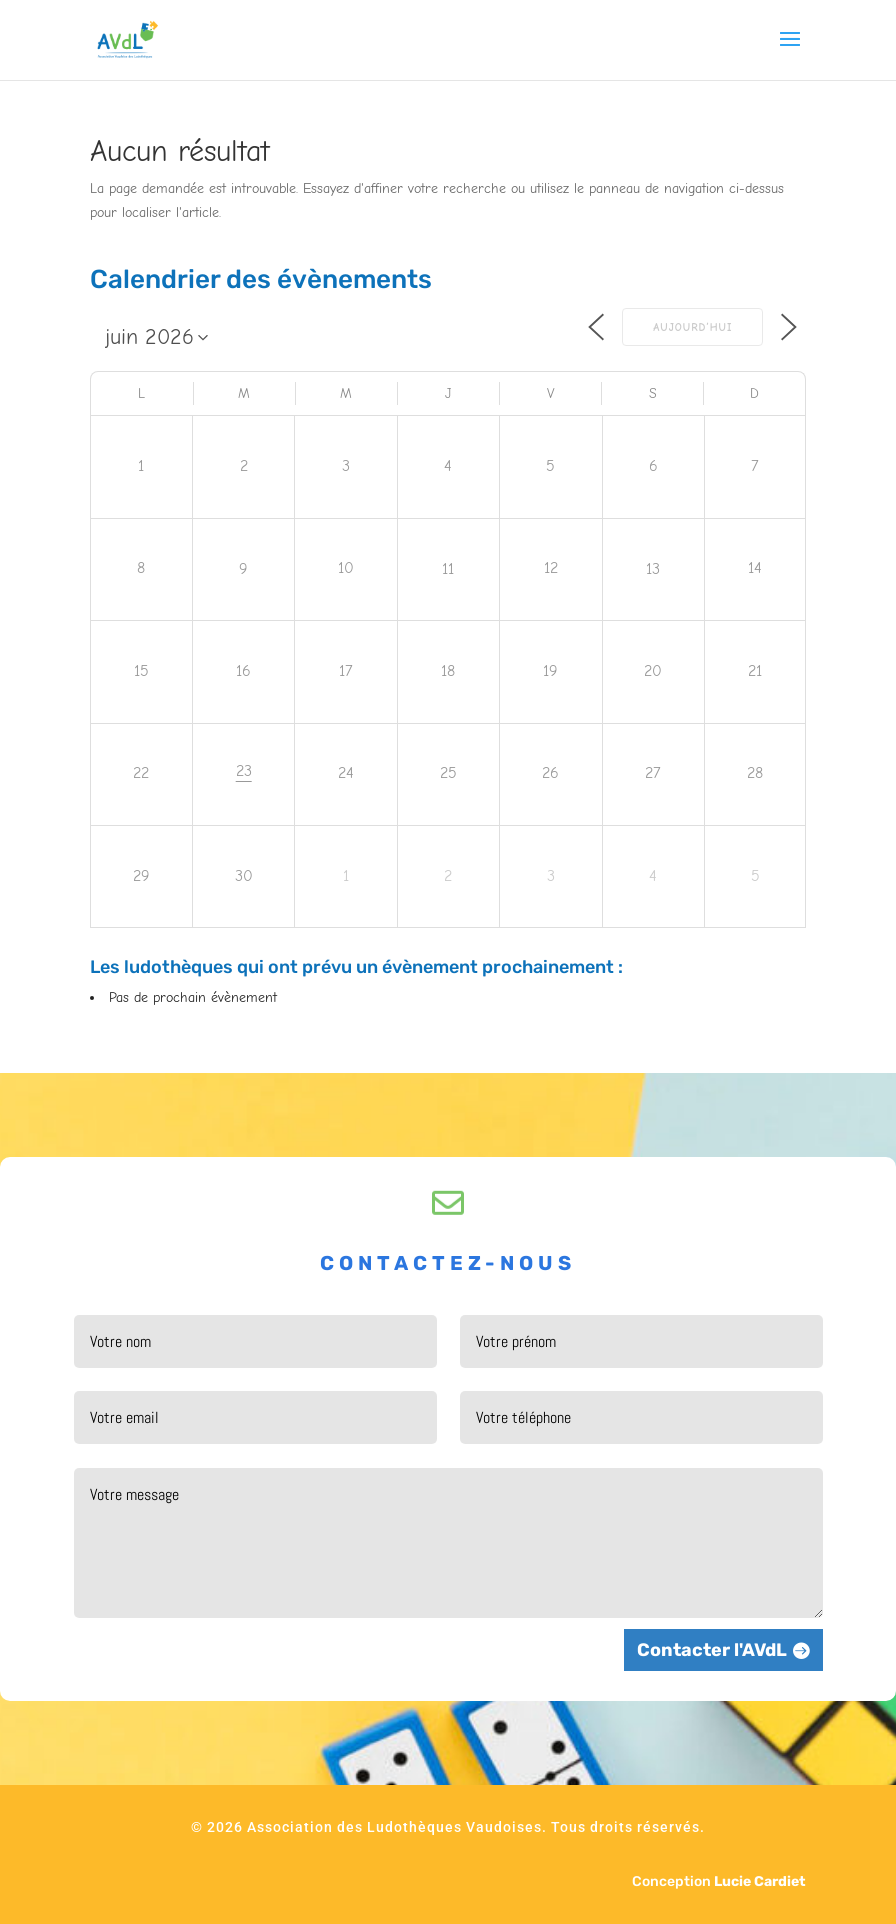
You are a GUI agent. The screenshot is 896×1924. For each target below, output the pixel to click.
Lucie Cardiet (760, 1881)
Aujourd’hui (692, 327)
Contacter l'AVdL (712, 1650)
